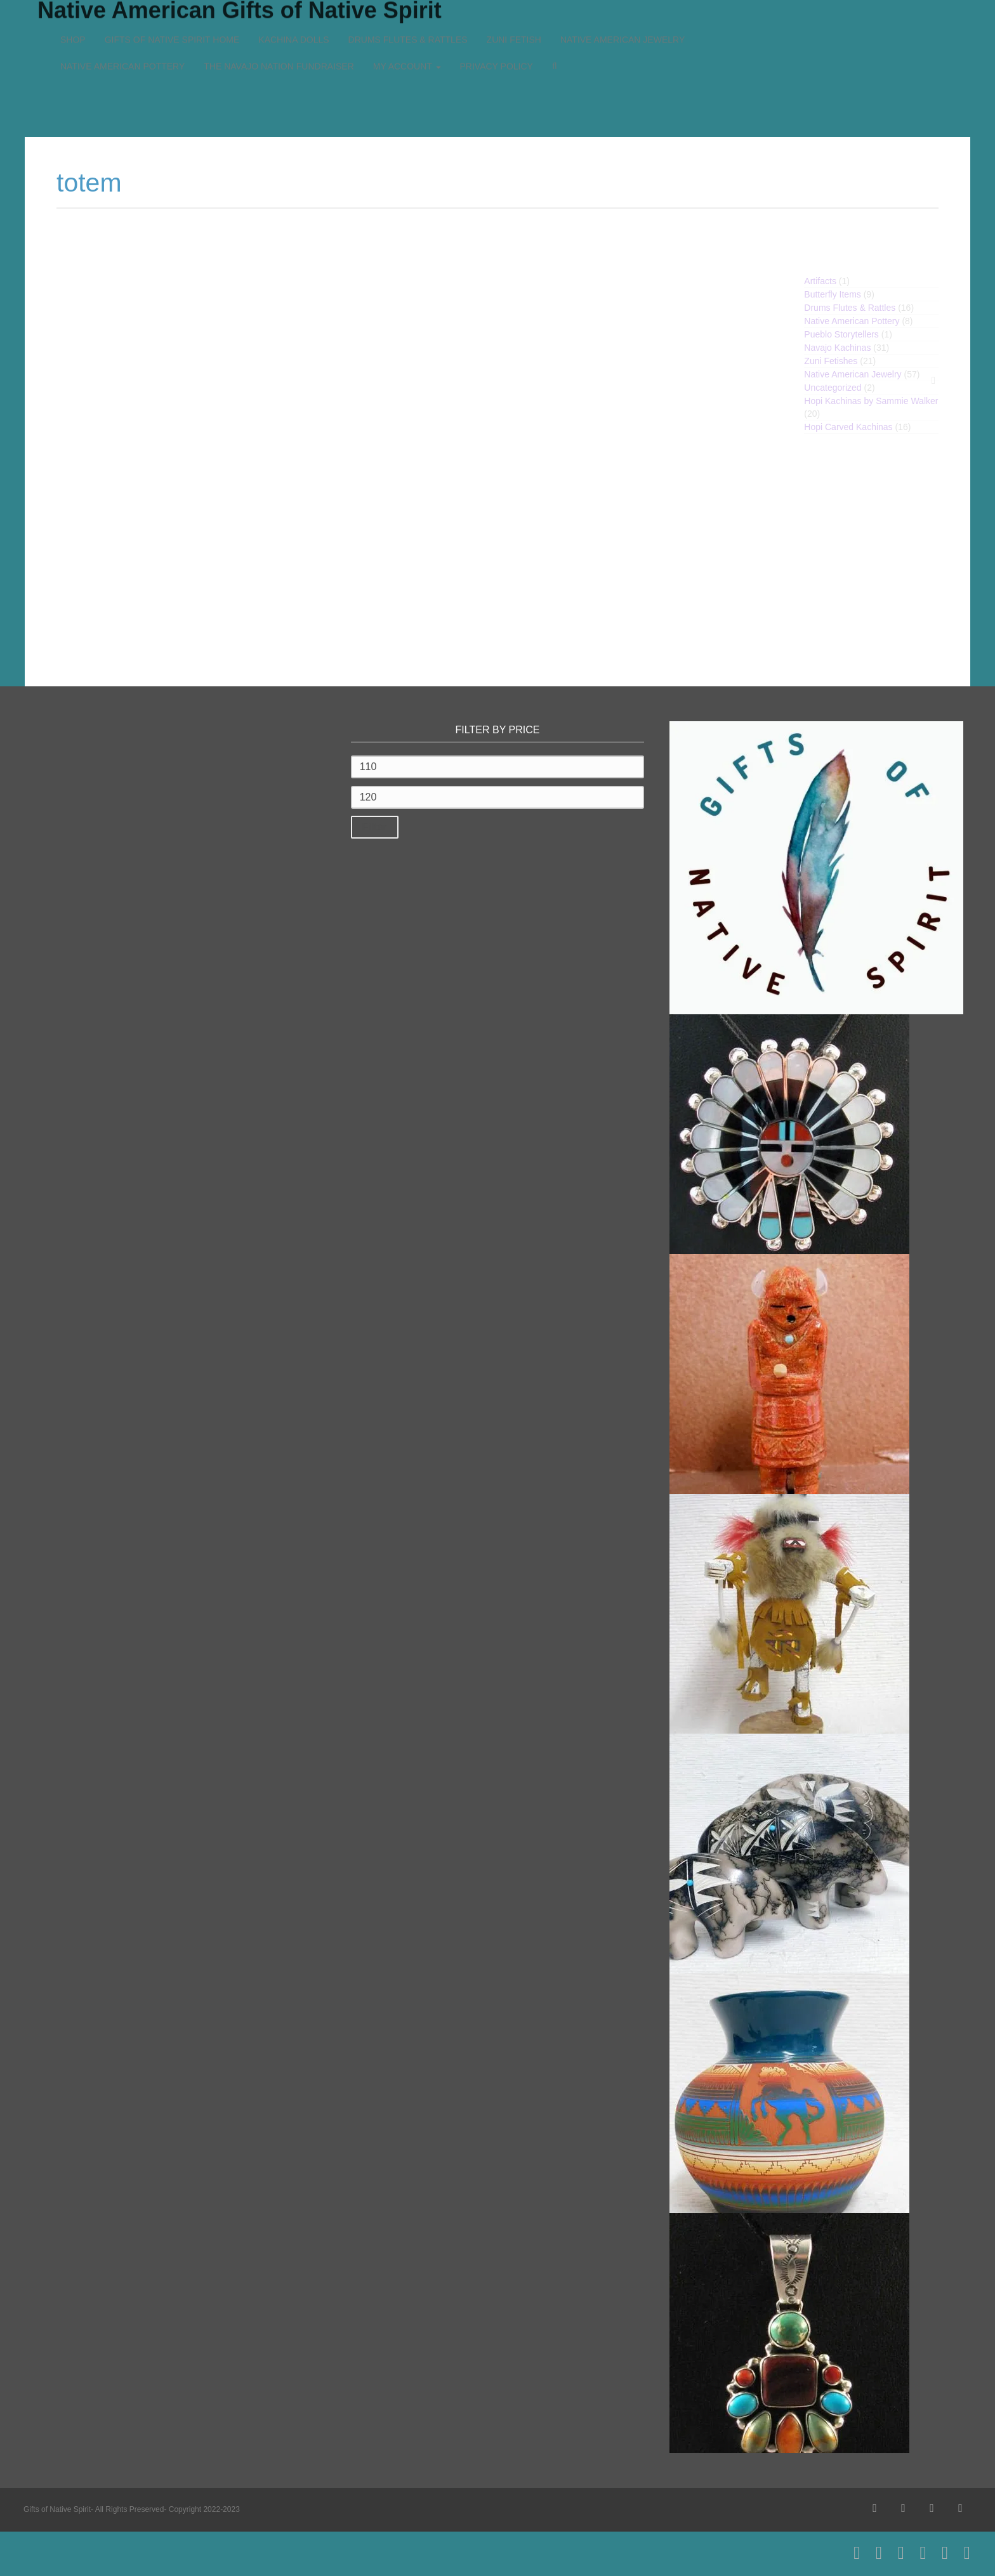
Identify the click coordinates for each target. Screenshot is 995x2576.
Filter (374, 826)
